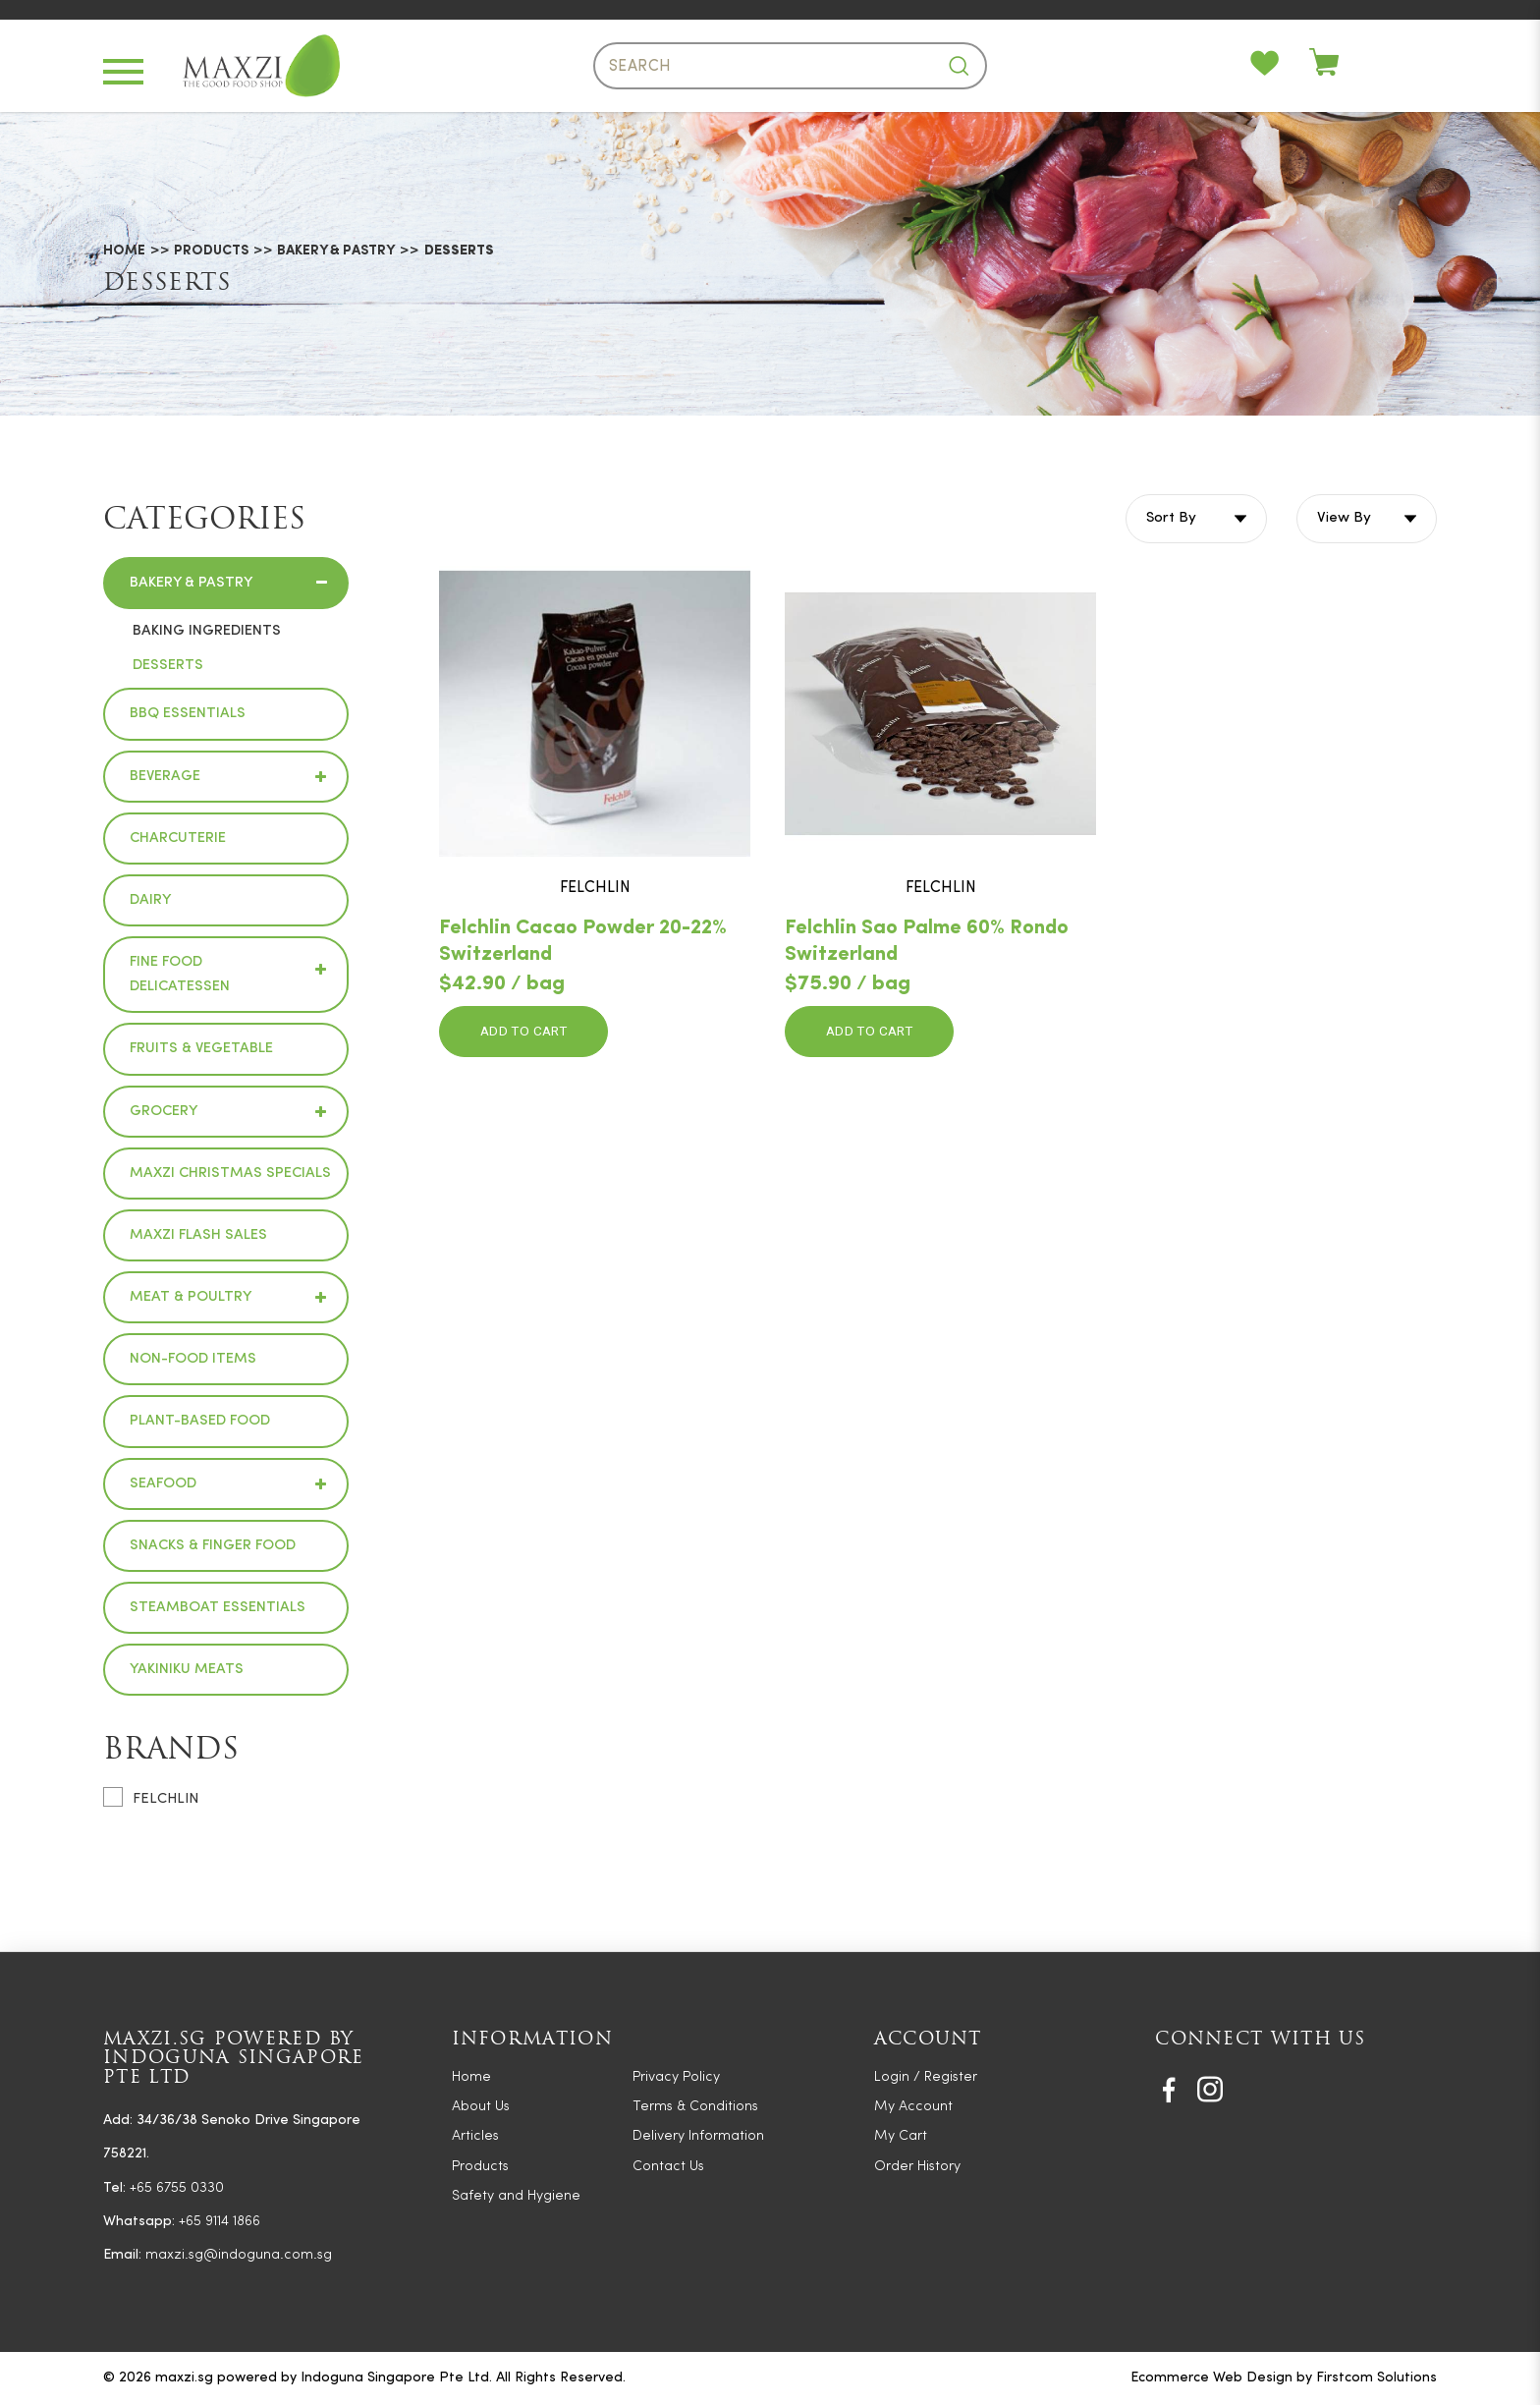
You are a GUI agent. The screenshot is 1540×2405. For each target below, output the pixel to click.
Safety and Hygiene (516, 2196)
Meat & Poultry (190, 1297)
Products (211, 252)
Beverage (165, 776)
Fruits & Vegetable (201, 1048)
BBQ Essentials (188, 713)
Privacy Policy (676, 2077)
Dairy (150, 900)
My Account (913, 2106)
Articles (475, 2136)
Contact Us (668, 2166)
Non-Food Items (193, 1359)
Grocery (163, 1111)
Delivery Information (698, 2136)
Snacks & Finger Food (213, 1545)
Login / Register (925, 2077)
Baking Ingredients (207, 631)
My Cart (900, 2136)
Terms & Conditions (695, 2106)
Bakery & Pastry (336, 252)
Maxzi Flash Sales (198, 1235)
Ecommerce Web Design (1211, 2378)
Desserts (459, 252)
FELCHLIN (150, 1797)
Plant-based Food (200, 1421)
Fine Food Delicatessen (180, 974)
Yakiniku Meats (187, 1669)
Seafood (163, 1484)
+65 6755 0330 (177, 2188)
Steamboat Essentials (217, 1607)
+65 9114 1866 (219, 2221)
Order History (917, 2166)
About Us (481, 2106)
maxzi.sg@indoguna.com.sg (238, 2255)
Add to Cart (523, 1032)
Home (124, 252)
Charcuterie (178, 838)
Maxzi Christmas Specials (230, 1173)
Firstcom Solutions (1376, 2378)
